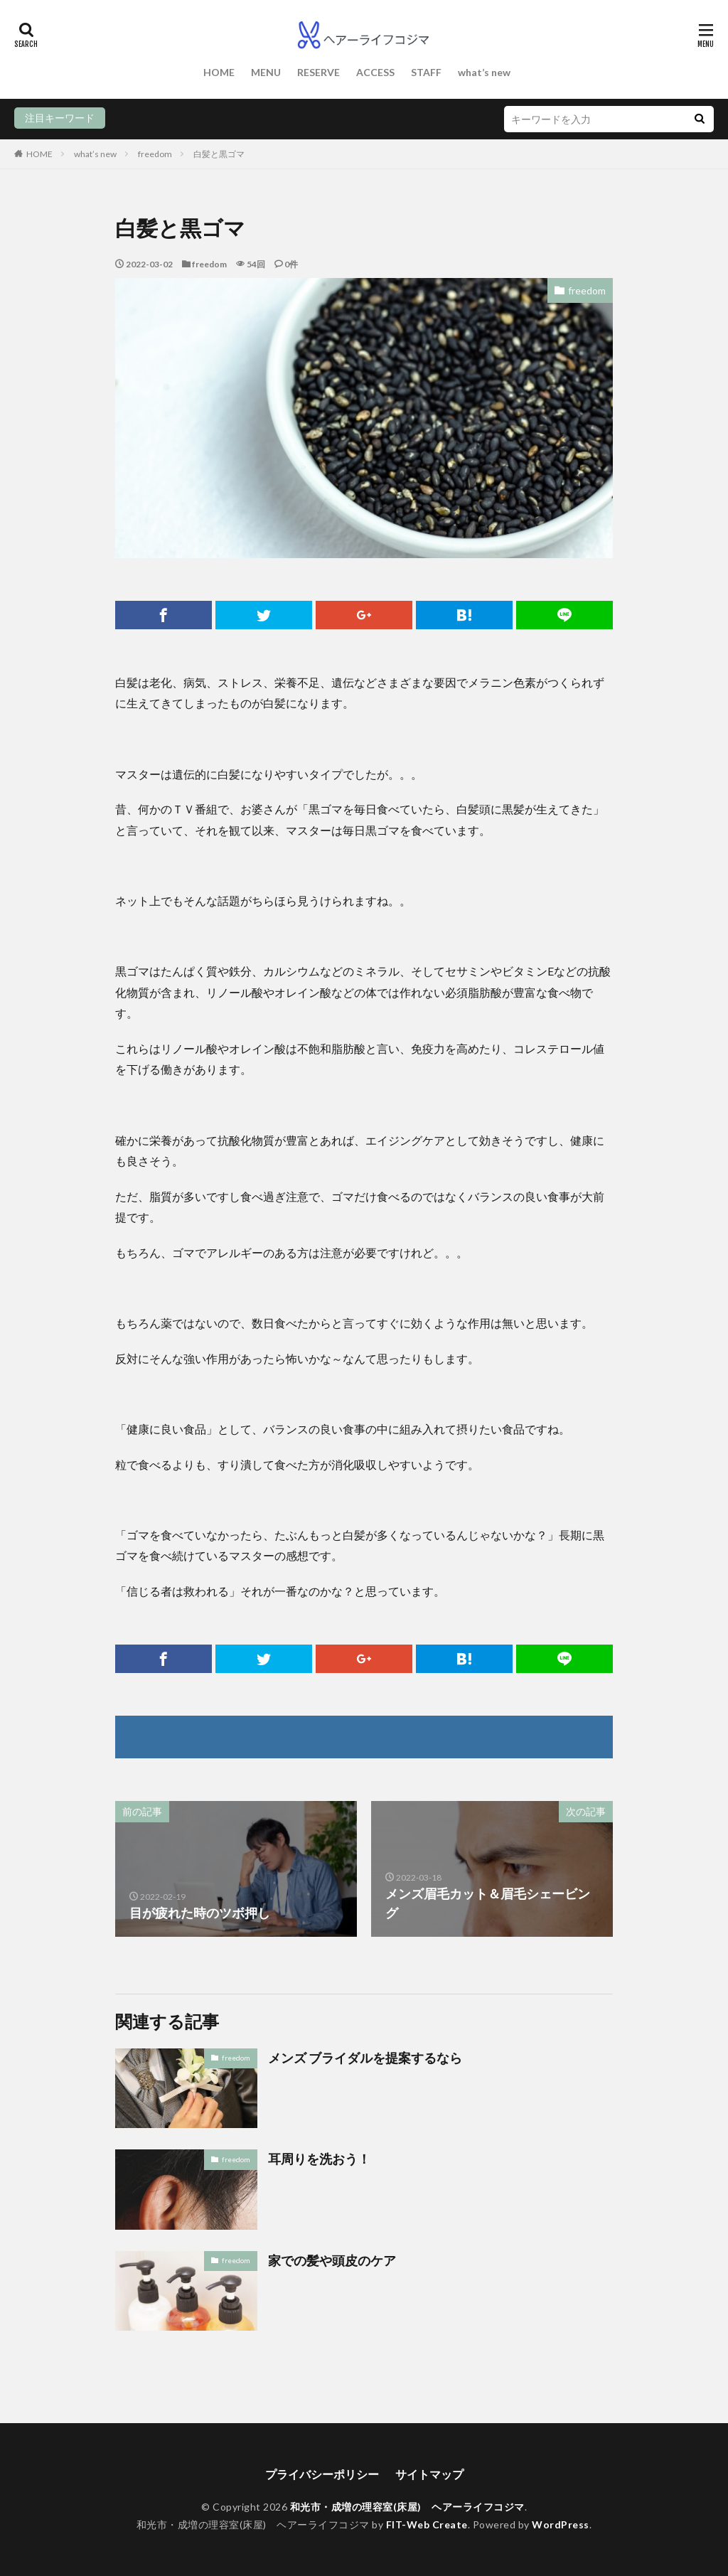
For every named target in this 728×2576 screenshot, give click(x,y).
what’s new (484, 72)
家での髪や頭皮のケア (332, 2260)
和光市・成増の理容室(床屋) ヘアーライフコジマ (407, 2507)
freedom (155, 154)
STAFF (426, 72)
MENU (266, 72)
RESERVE (318, 72)
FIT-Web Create (427, 2524)
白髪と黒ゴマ (219, 154)
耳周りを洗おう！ (319, 2158)
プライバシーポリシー (322, 2474)
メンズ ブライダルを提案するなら (365, 2057)
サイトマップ (429, 2474)
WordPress (560, 2524)
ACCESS (375, 72)
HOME (219, 72)
